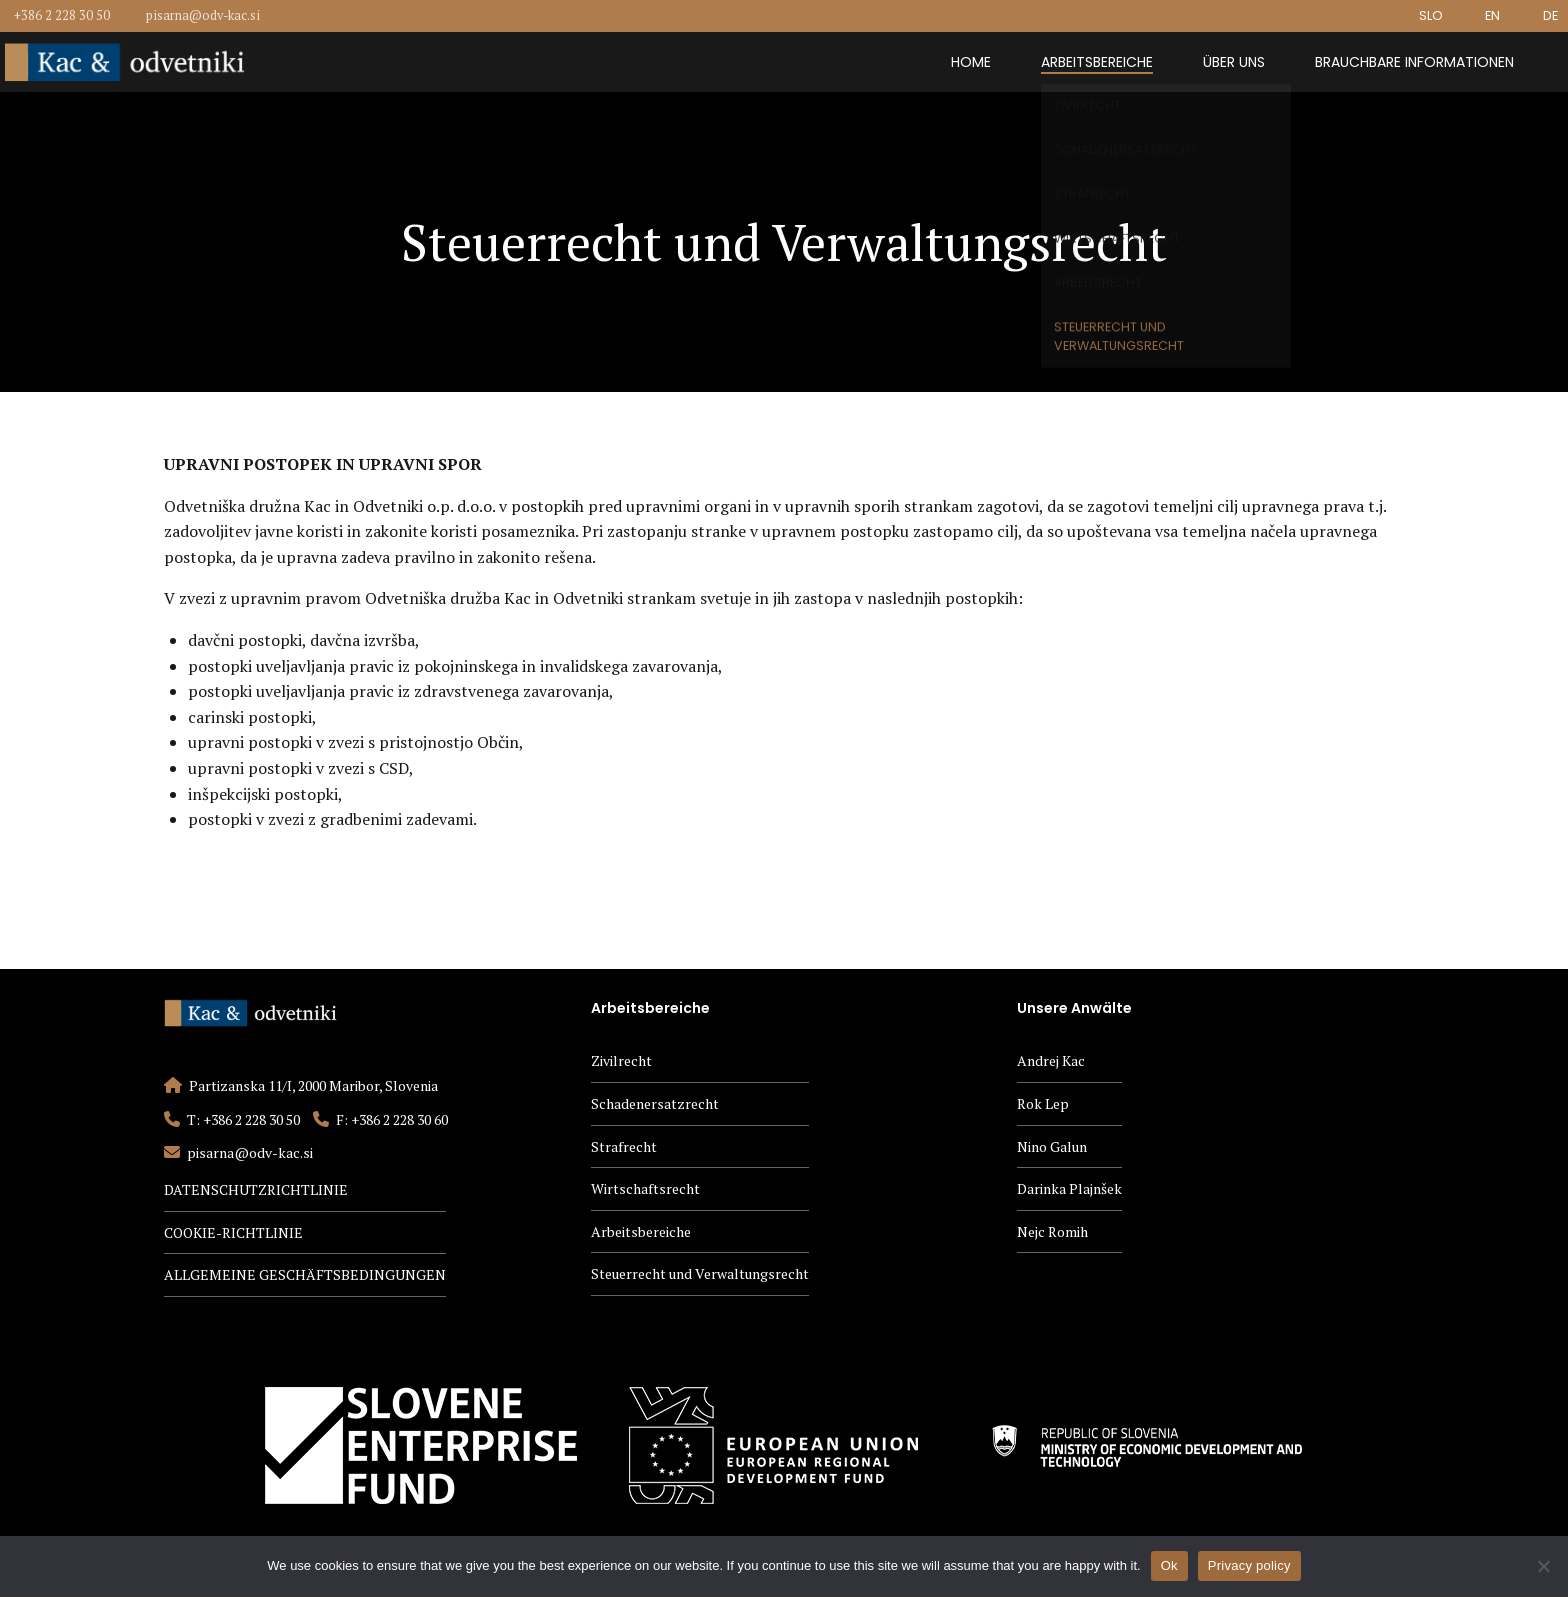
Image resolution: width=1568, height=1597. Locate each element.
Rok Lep (1043, 1103)
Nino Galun (1052, 1146)
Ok (1169, 1565)
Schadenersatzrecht (655, 1103)
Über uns (1234, 62)
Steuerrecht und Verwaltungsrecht (700, 1273)
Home (971, 62)
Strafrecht (624, 1146)
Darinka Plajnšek (1069, 1188)
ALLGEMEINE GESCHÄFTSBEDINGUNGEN (305, 1274)
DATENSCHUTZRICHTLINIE (256, 1189)
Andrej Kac (1051, 1060)
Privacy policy (1249, 1565)
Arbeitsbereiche (1097, 62)
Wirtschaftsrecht (645, 1188)
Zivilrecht (621, 1060)
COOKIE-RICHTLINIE (233, 1232)
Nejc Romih (1052, 1231)
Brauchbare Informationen (1414, 62)
